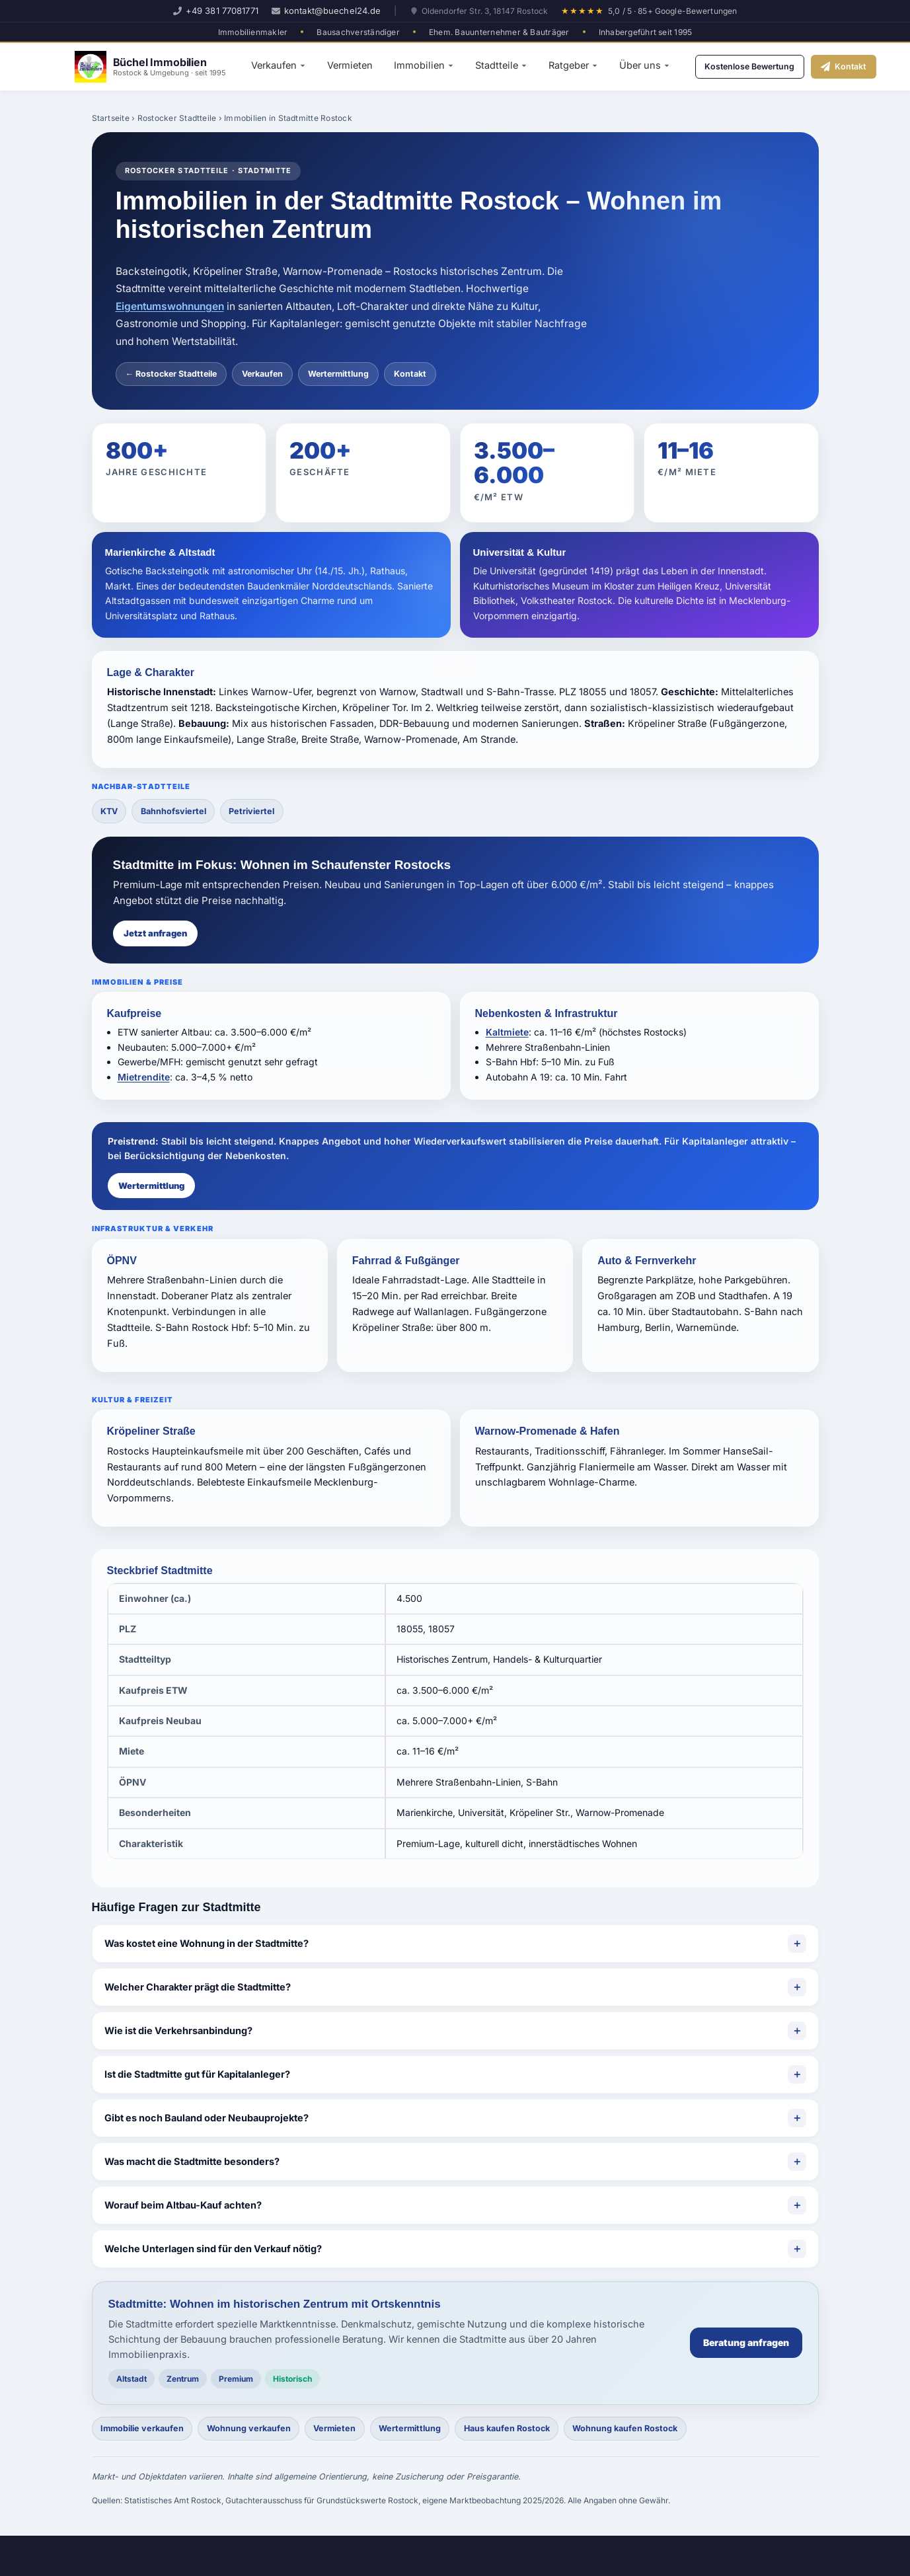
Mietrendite (144, 1078)
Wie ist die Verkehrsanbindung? (178, 2031)
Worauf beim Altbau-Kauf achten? (183, 2206)
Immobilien (424, 65)
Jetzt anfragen (155, 934)
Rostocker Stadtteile (177, 118)
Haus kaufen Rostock (529, 2430)
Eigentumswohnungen (170, 306)
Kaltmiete (507, 1034)
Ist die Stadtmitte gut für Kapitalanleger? (197, 2075)
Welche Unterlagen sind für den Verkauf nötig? (213, 2249)
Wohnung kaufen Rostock (653, 2430)
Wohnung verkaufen (257, 2430)
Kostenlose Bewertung (760, 66)
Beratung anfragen (746, 2343)
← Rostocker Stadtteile (171, 374)
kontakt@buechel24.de (326, 10)
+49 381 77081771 (215, 10)
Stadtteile (501, 65)
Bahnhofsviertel (179, 811)
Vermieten (350, 65)
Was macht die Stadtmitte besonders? (192, 2162)
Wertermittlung (338, 374)
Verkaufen (278, 65)
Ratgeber (573, 65)
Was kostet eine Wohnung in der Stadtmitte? (206, 1944)
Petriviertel (262, 811)
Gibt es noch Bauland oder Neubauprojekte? (206, 2119)
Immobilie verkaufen (146, 2430)
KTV (111, 811)
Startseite (111, 118)
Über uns (644, 65)
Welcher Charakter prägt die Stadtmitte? (197, 1988)
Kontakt (869, 66)
